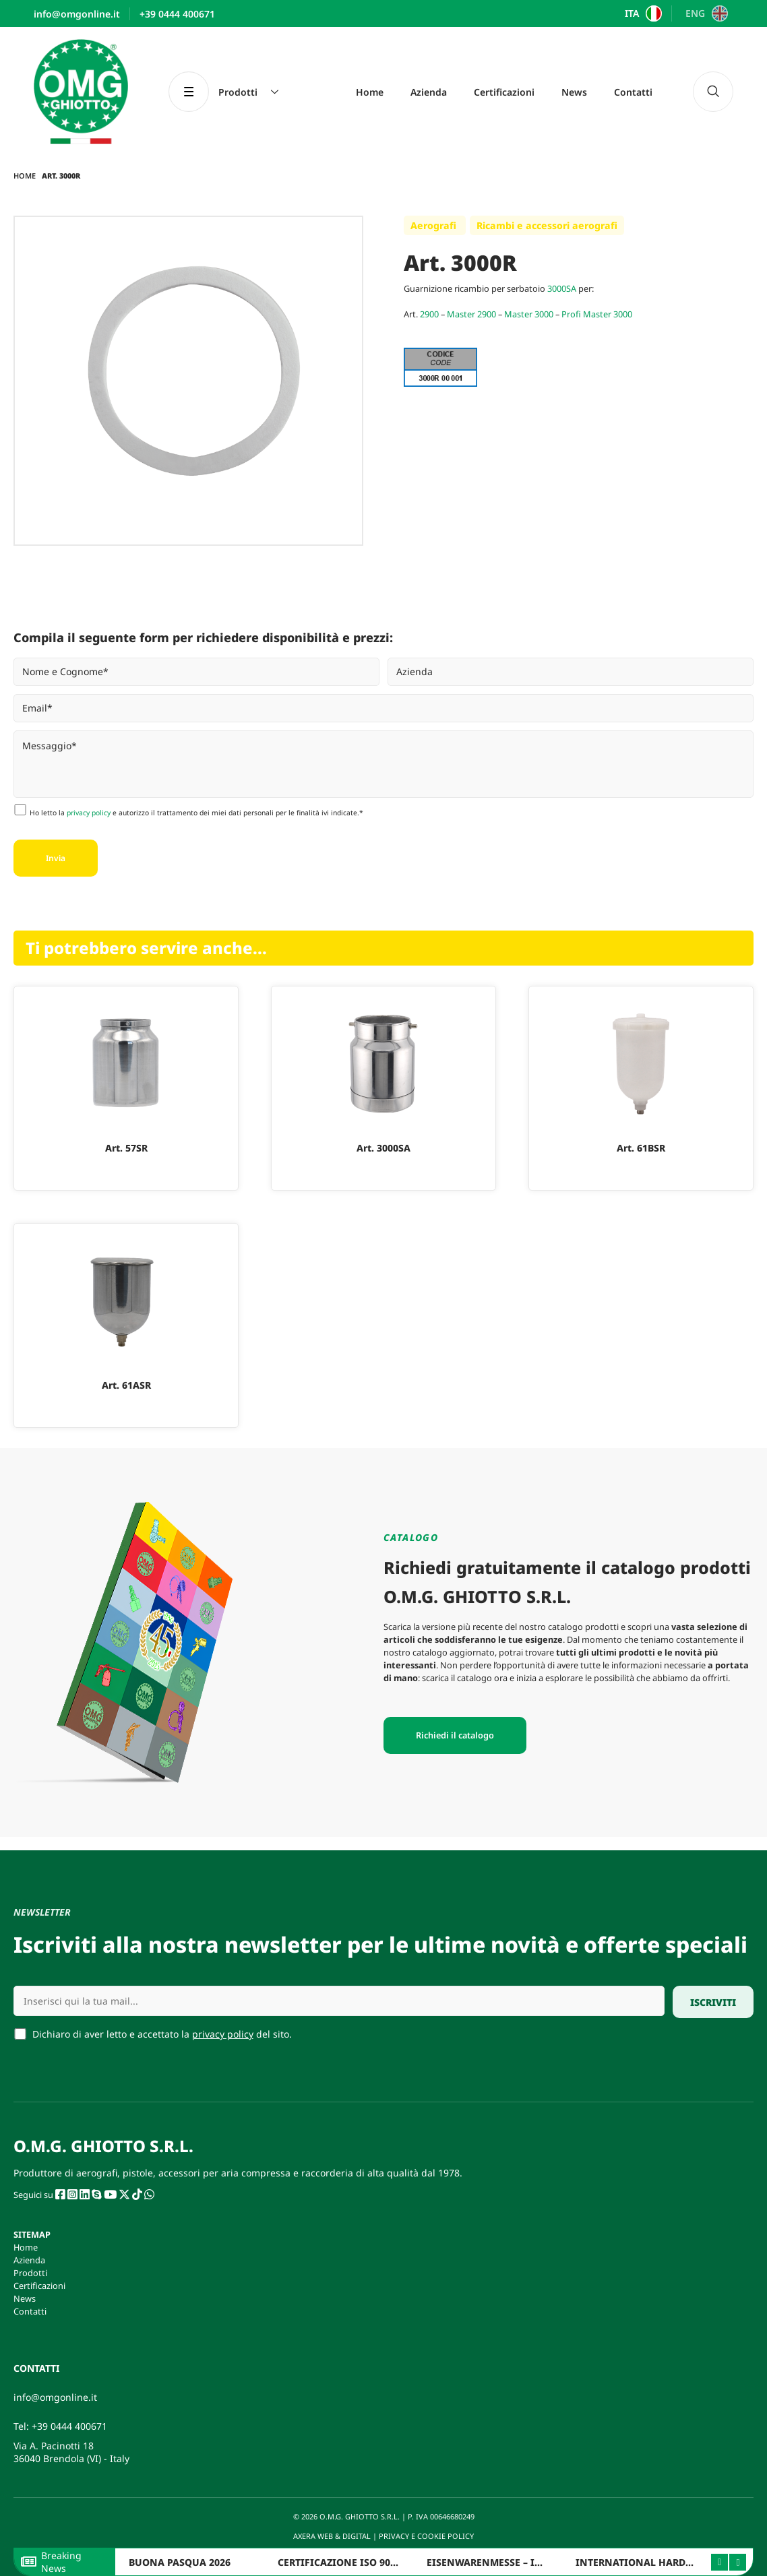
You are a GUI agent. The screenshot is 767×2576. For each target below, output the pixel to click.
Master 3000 (528, 314)
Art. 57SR (126, 1147)
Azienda (428, 92)
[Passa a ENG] (704, 13)
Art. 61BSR (641, 1147)
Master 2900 (471, 314)
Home (370, 92)
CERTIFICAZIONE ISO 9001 (339, 2562)
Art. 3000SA (383, 1147)
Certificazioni (504, 92)
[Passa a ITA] (642, 13)
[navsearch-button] (713, 91)
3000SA (561, 288)
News (574, 92)
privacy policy (89, 812)
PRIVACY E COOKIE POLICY (427, 2536)
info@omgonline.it (55, 2397)
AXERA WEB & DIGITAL (331, 2536)
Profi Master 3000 (596, 314)
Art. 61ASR (126, 1385)
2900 (429, 314)
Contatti (633, 92)
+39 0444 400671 (69, 2426)
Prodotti (30, 2273)
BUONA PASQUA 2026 (180, 2562)
